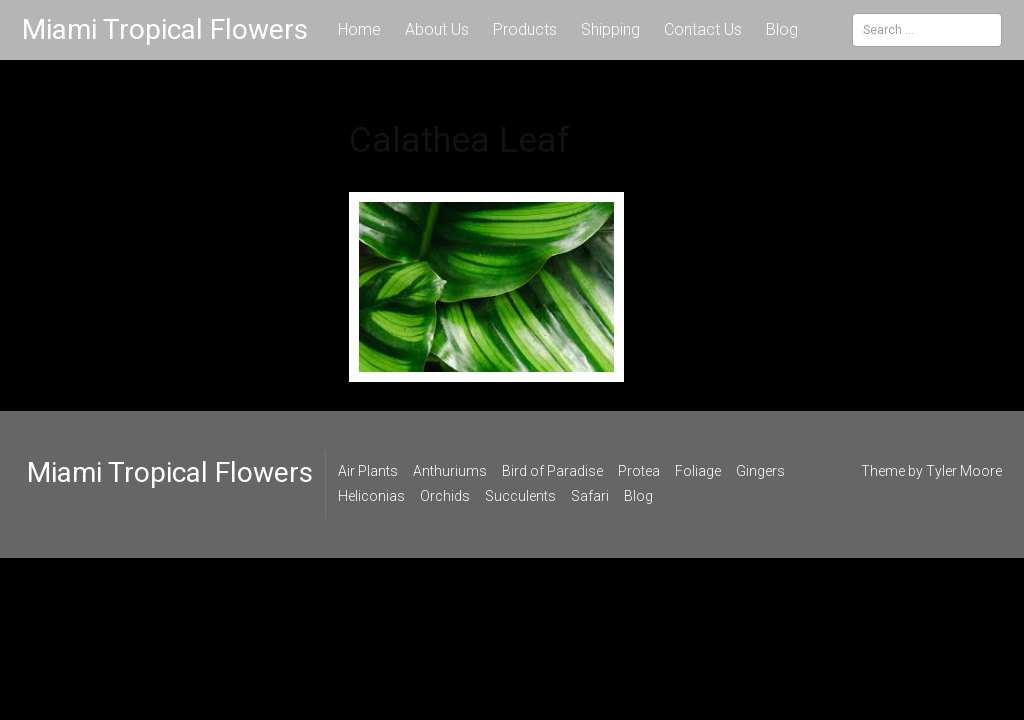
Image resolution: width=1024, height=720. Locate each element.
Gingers (760, 471)
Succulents (520, 496)
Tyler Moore (964, 471)
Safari (590, 496)
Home (359, 29)
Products (525, 29)
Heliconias (371, 496)
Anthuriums (450, 471)
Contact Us (703, 29)
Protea (639, 471)
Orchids (445, 496)
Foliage (698, 471)
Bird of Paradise (552, 471)
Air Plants (368, 471)
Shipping (610, 29)
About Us (437, 29)
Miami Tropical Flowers (165, 29)
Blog (782, 29)
